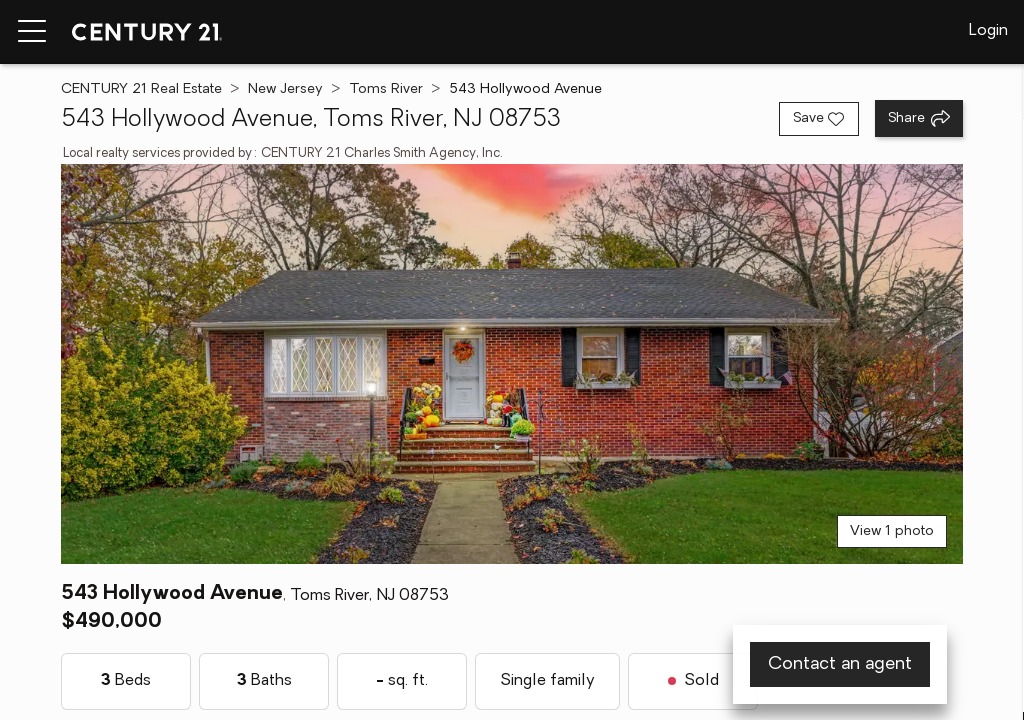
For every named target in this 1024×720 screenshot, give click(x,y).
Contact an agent (840, 664)
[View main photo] (511, 364)
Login (988, 31)
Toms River (386, 89)
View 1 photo (892, 531)
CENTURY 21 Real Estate (141, 89)
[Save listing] (819, 119)
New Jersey (285, 89)
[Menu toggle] (32, 32)
